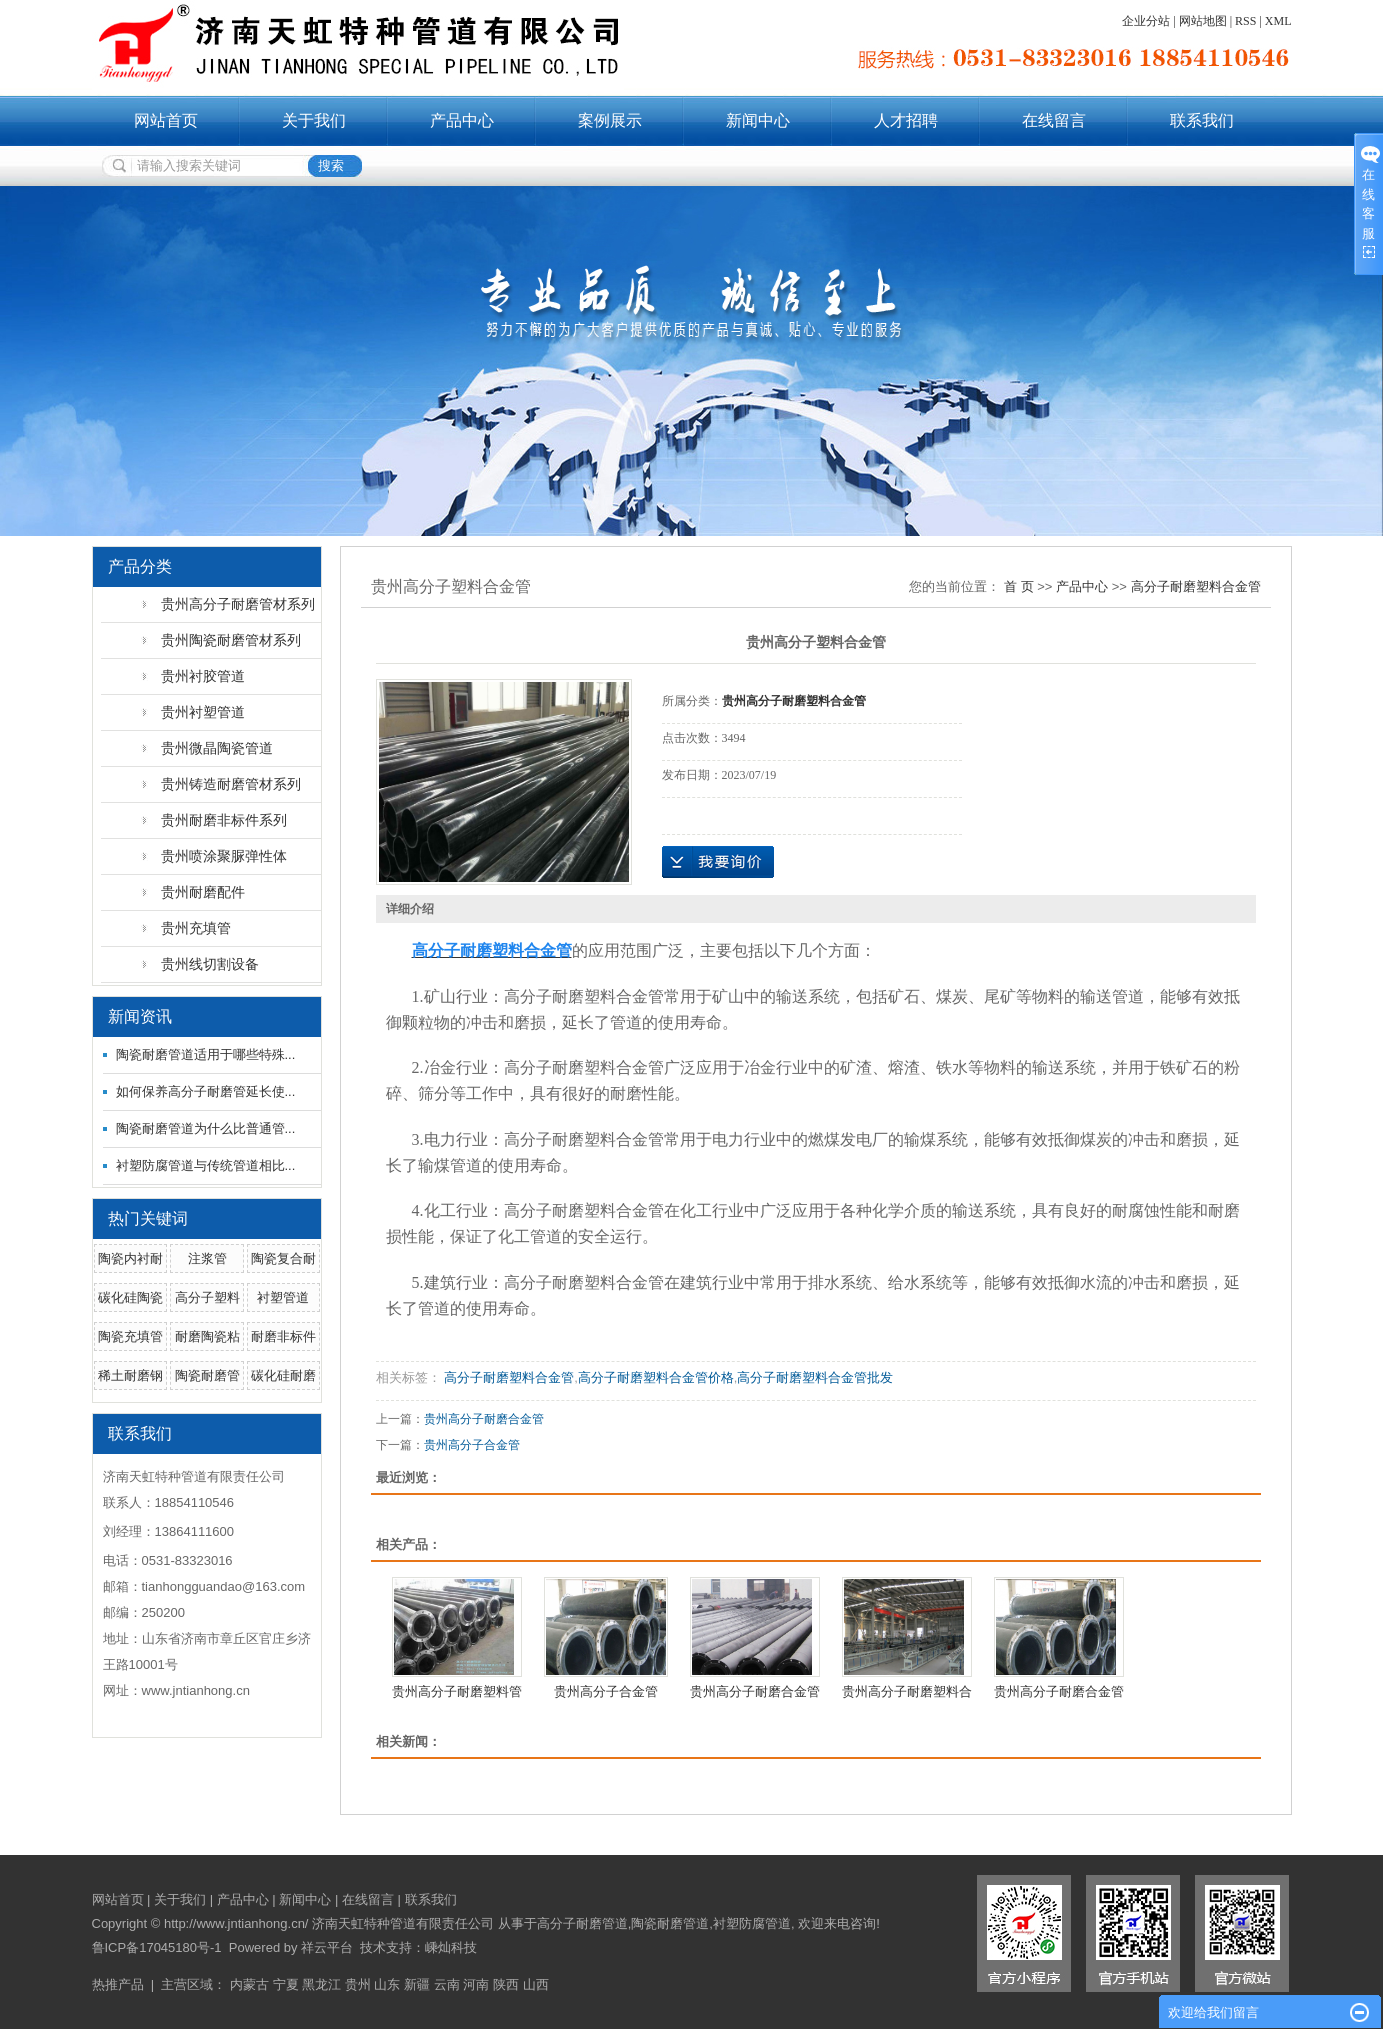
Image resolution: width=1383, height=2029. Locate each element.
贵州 (358, 1984)
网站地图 (1203, 21)
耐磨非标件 (283, 1336)
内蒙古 (249, 1984)
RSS (1245, 21)
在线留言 (1054, 120)
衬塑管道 (283, 1297)
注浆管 (207, 1258)
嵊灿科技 (451, 1947)
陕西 (506, 1984)
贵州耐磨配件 (203, 892)
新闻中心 (758, 120)
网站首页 (166, 120)
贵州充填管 (196, 928)
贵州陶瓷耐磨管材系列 (231, 640)
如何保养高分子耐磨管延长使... (206, 1091)
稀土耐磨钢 (130, 1375)
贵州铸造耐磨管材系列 (231, 784)
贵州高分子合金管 (472, 1445)
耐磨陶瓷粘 (207, 1336)
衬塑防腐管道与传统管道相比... (206, 1165)
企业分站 (1146, 21)
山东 (387, 1984)
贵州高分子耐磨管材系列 (238, 604)
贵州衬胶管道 (203, 676)
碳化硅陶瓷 (130, 1297)
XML (1278, 21)
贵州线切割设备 (210, 964)
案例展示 (610, 120)
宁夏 (286, 1984)
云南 (447, 1984)
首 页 (1019, 586)
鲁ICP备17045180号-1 (157, 1947)
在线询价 (718, 862)
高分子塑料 (207, 1297)
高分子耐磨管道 (582, 1923)
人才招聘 (906, 120)
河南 (476, 1984)
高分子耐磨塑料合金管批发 (815, 1377)
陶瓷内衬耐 (130, 1258)
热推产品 (118, 1984)
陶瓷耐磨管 (207, 1375)
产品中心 (462, 120)
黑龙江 (321, 1984)
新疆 (417, 1984)
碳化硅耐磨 (283, 1375)
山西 (536, 1984)
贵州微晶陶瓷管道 (217, 748)
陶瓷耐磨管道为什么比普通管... (206, 1128)
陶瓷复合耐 (283, 1258)
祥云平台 (327, 1947)
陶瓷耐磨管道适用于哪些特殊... (206, 1054)
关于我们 (314, 120)
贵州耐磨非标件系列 (224, 820)
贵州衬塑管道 (203, 712)
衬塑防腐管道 (752, 1923)
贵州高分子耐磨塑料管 (457, 1691)
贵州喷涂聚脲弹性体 (224, 856)
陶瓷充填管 (130, 1336)
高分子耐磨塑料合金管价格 (656, 1377)
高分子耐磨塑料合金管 (1196, 586)
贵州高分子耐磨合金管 (484, 1419)
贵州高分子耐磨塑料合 (907, 1691)
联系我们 (1202, 120)
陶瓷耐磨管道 (670, 1923)
